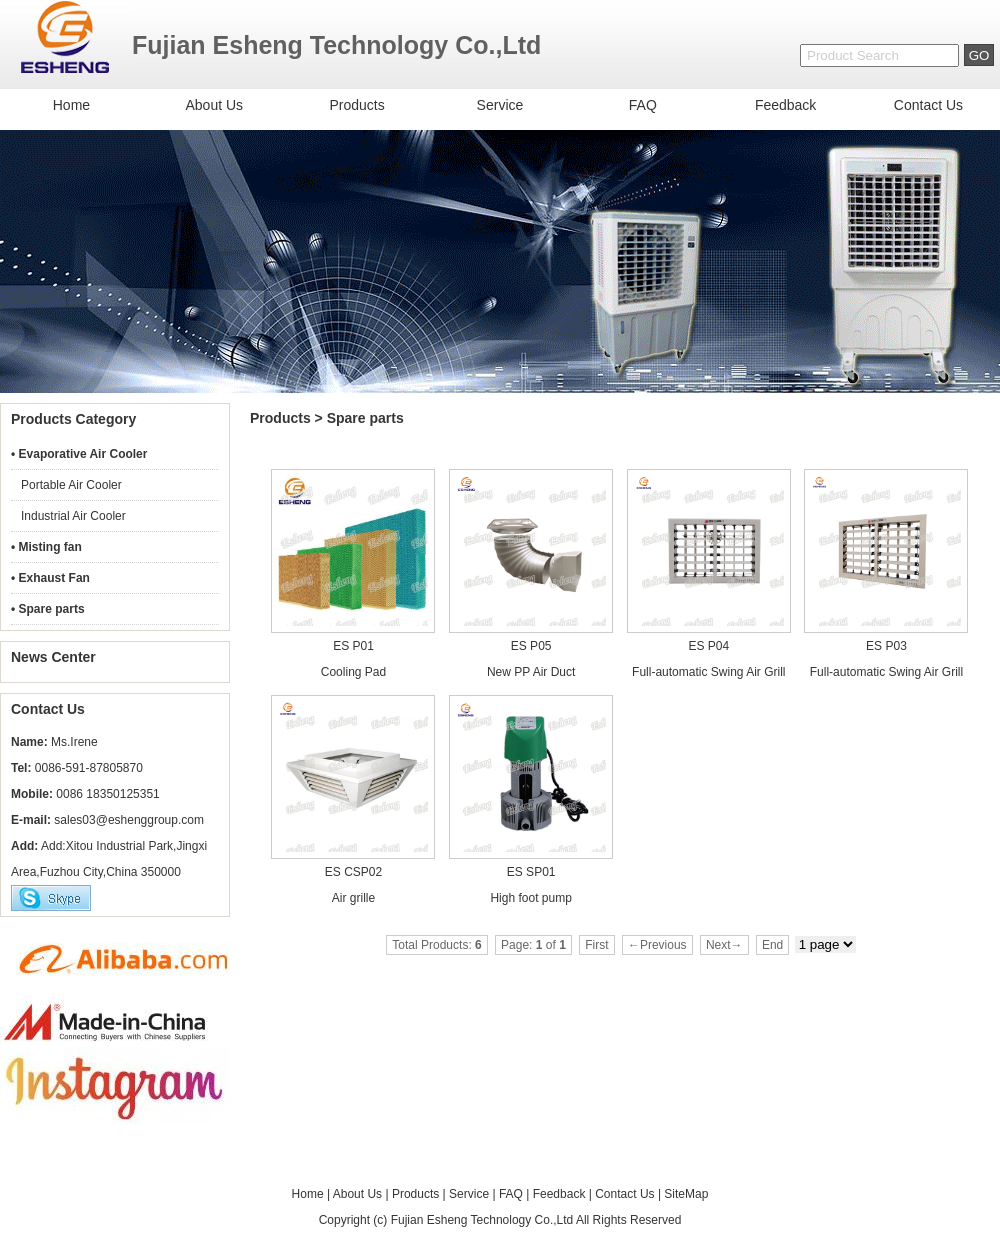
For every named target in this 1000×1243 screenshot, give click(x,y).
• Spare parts (48, 609)
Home (71, 105)
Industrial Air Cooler (73, 516)
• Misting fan (46, 547)
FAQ (643, 105)
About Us (214, 105)
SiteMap (686, 1194)
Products (356, 105)
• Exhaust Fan (50, 578)
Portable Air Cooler (71, 485)
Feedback (785, 105)
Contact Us (928, 105)
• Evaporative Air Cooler (79, 454)
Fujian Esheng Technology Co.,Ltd (482, 1220)
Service (500, 105)
